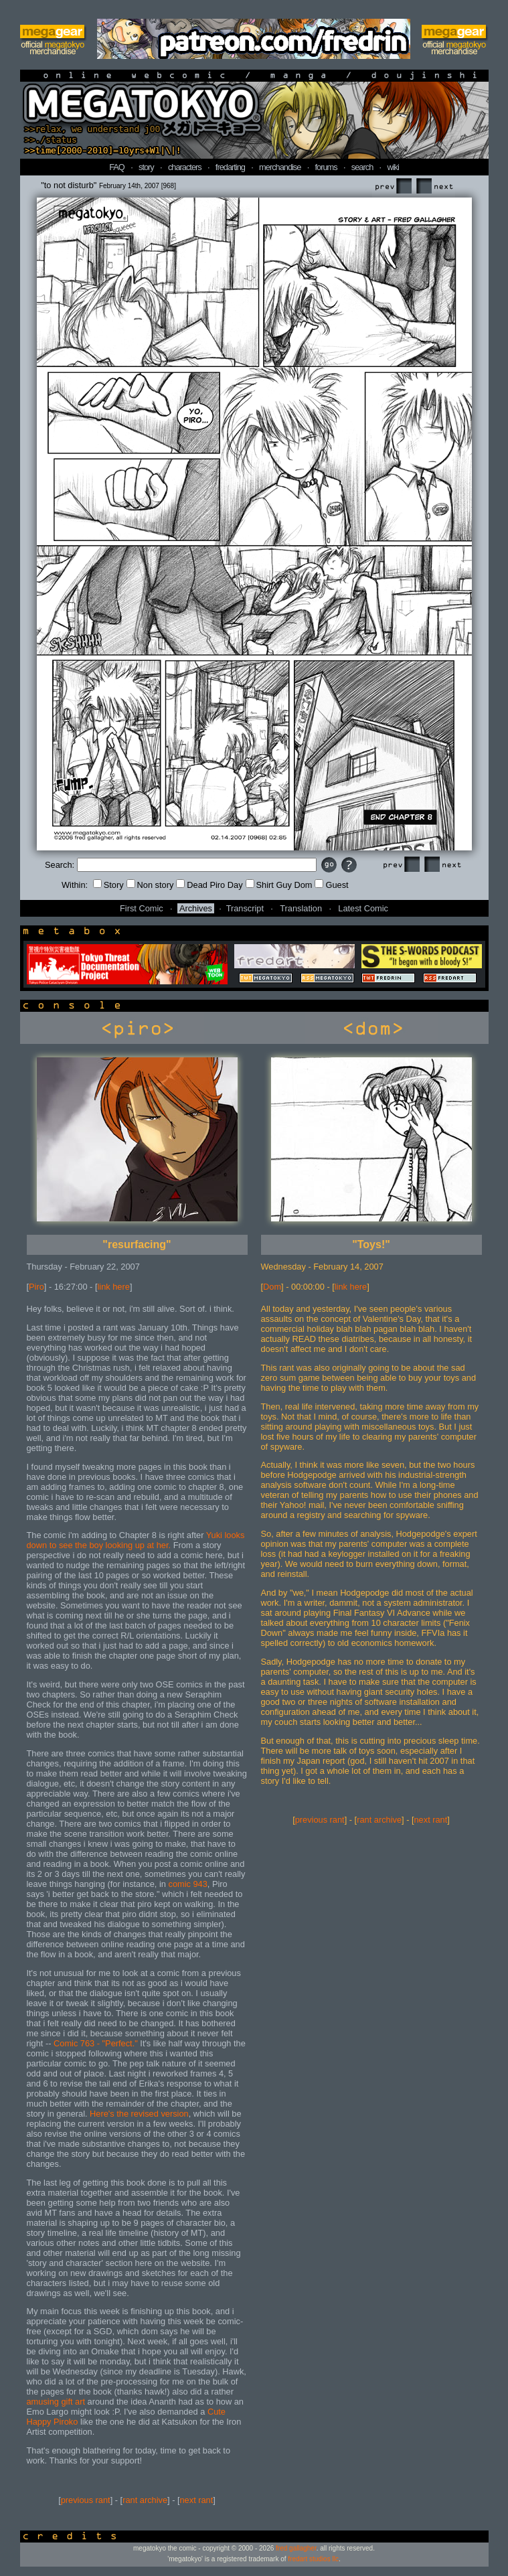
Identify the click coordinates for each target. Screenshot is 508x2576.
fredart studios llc (313, 2559)
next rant (197, 2500)
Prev (393, 186)
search (362, 167)
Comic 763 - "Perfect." (96, 2043)
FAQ (116, 167)
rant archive (144, 2500)
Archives (195, 908)
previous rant (85, 2500)
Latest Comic (363, 908)
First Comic (141, 908)
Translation (301, 908)
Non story (150, 885)
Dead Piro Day (209, 885)
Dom (272, 1287)
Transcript (245, 908)
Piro (36, 1287)
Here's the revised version (139, 2114)
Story (108, 885)
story (146, 167)
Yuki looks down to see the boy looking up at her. (136, 1540)
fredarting (230, 167)
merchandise (280, 167)
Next (434, 186)
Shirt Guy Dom (279, 885)
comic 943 (188, 1884)
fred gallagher (296, 2548)
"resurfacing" (136, 1244)
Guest (331, 885)
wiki (392, 167)
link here (114, 1287)
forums (326, 167)
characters (184, 167)
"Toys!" (371, 1244)
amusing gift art (57, 2402)
